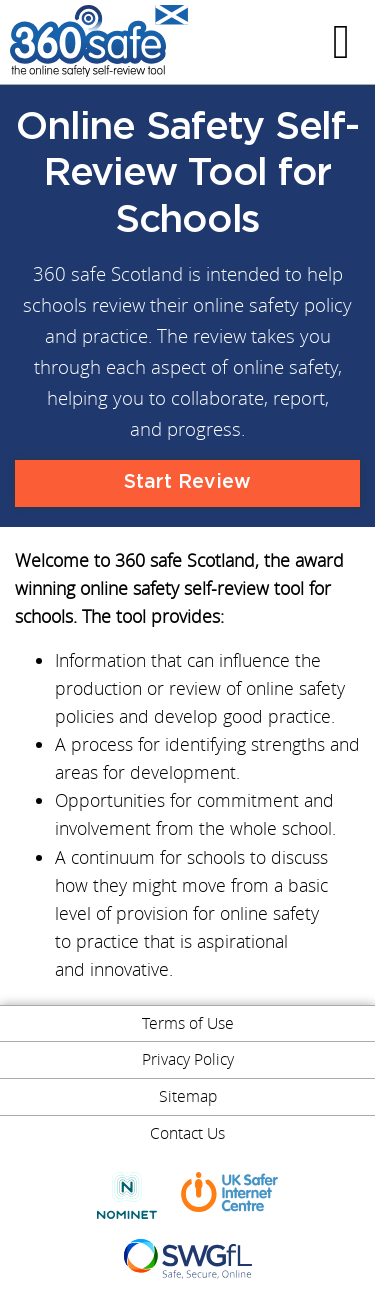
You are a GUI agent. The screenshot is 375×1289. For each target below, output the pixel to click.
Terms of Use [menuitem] (188, 1023)
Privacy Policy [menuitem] (188, 1059)
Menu (344, 42)
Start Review (187, 482)
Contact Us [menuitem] (187, 1133)
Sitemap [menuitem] (188, 1096)
